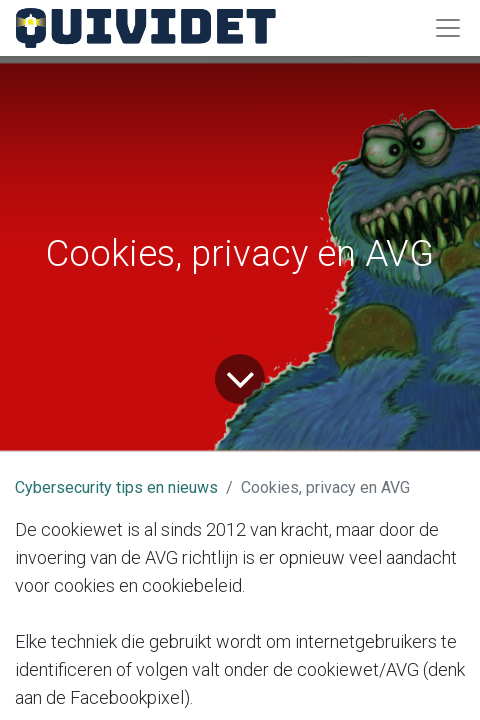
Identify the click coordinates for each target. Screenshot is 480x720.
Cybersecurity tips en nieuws (116, 487)
